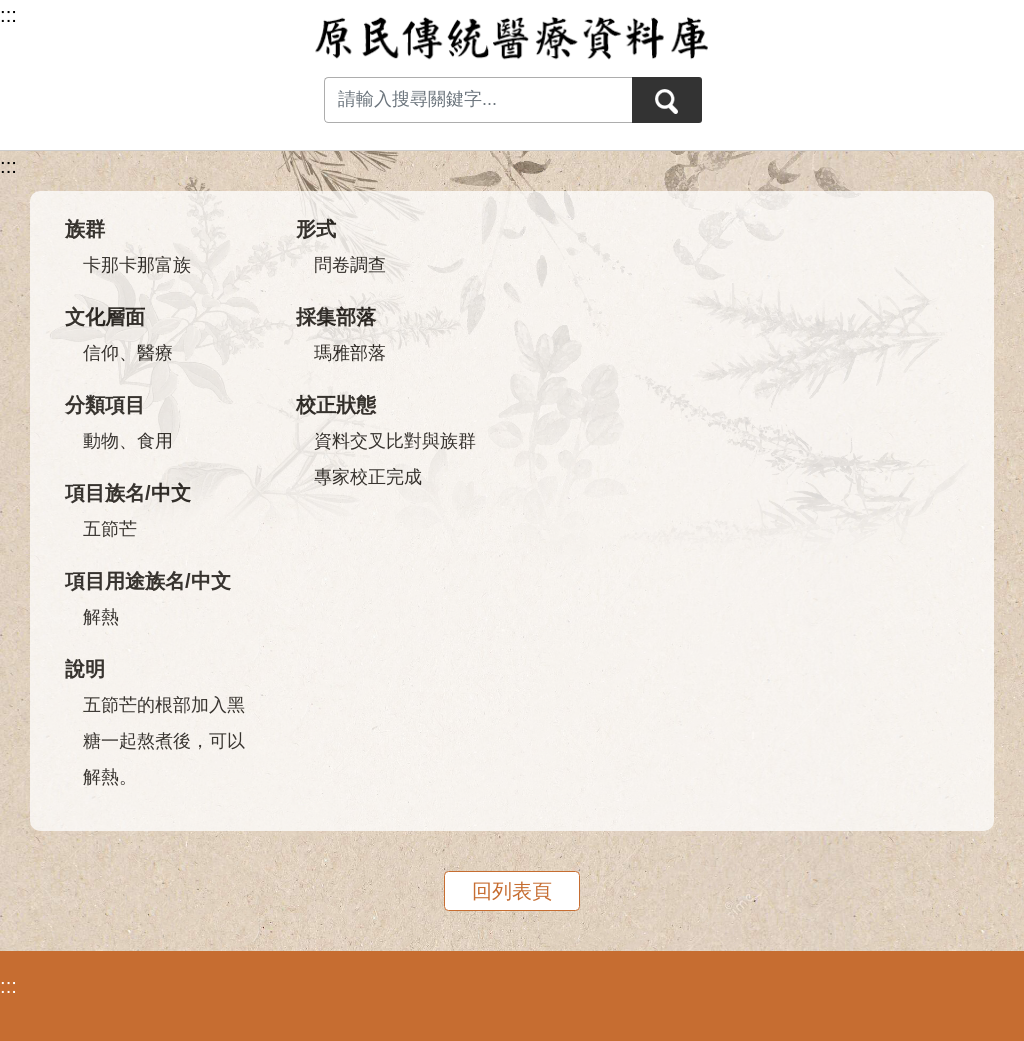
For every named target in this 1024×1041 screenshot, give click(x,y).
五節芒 (110, 529)
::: (8, 166)
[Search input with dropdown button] (478, 100)
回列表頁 (512, 891)
